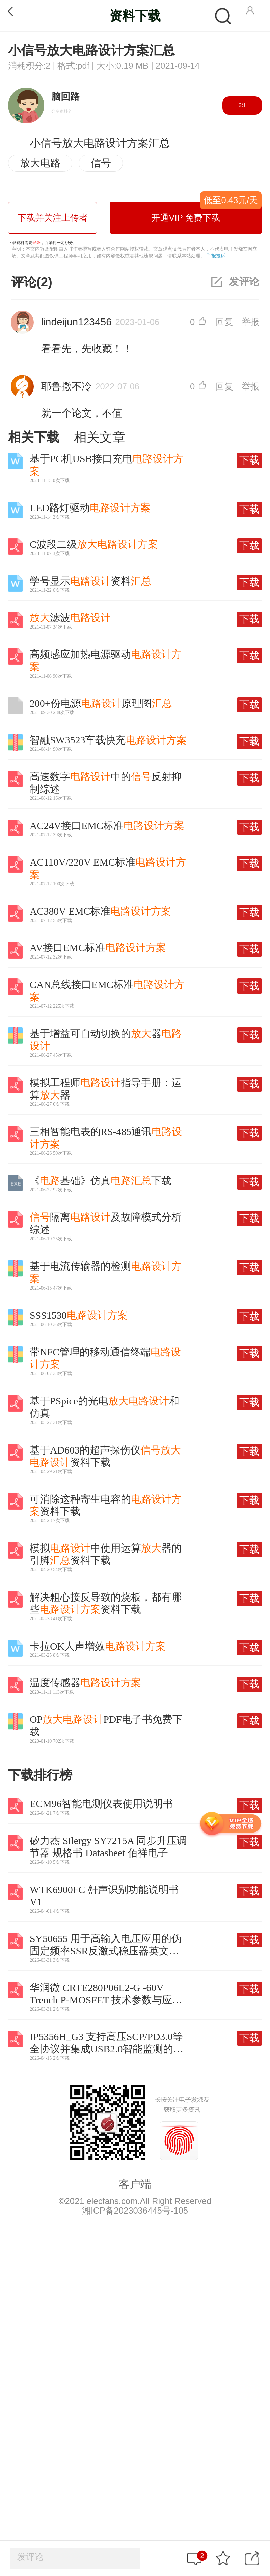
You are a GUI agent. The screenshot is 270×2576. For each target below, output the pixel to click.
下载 (249, 460)
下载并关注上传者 (53, 217)
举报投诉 (216, 255)
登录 (36, 242)
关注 (242, 105)
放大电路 (40, 162)
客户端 (135, 2184)
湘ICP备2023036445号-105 (135, 2210)
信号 (101, 162)
